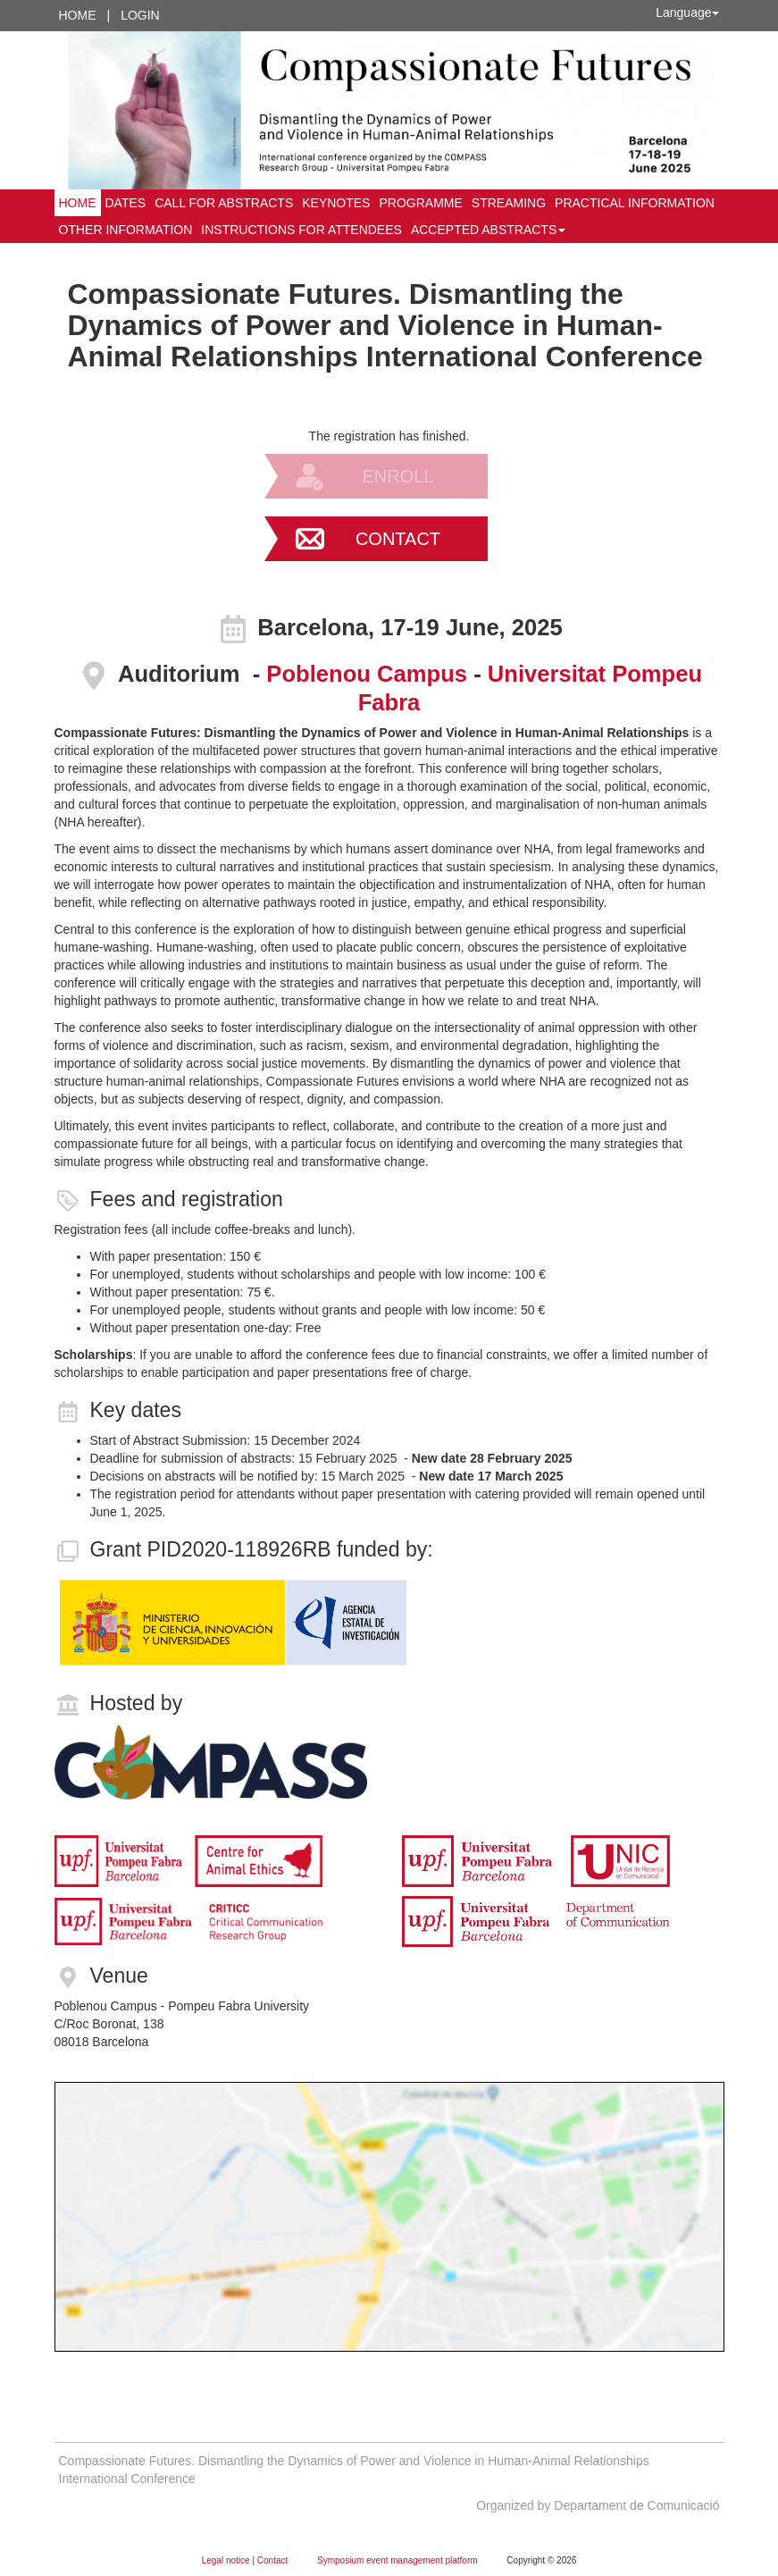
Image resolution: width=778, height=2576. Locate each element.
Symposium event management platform (398, 2560)
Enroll (397, 476)
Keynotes (336, 203)
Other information (126, 229)
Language (687, 12)
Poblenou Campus (369, 673)
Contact (398, 539)
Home (77, 15)
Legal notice (227, 2560)
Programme (420, 203)
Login (140, 15)
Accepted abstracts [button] (488, 229)
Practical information (635, 203)
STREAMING (509, 203)
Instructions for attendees (301, 229)
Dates (125, 203)
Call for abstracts (224, 203)
